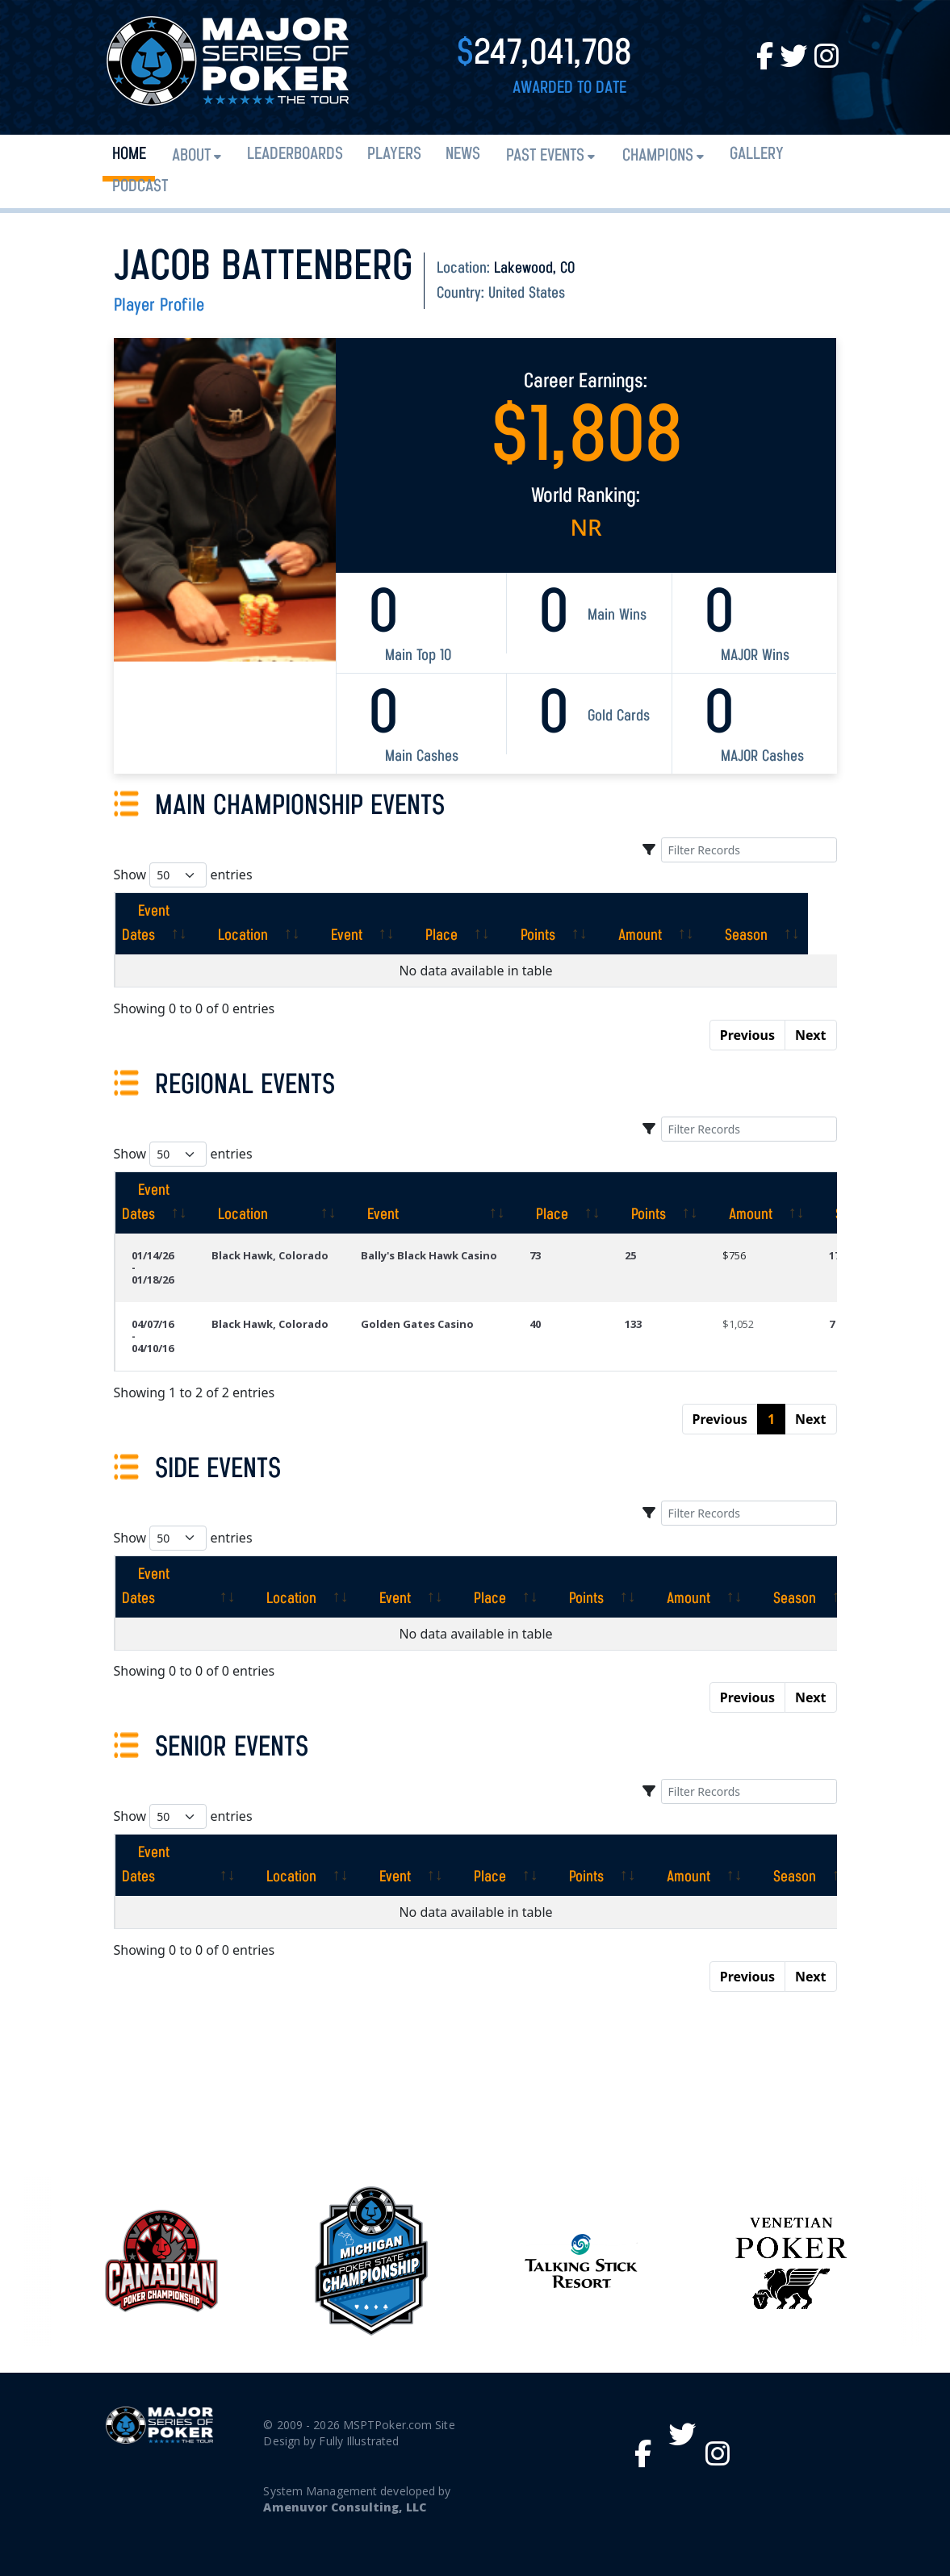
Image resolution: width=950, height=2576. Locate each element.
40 (535, 1324)
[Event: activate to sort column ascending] (384, 923)
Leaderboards (295, 154)
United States (526, 294)
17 (834, 1255)
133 (633, 1324)
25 (630, 1255)
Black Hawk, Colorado (270, 1255)
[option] (581, 2261)
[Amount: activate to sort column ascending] (678, 923)
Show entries (183, 874)
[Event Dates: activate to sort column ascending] (169, 923)
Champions (657, 156)
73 (535, 1255)
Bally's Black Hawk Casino (429, 1255)
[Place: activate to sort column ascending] (479, 923)
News (463, 154)
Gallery (757, 154)
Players (394, 154)
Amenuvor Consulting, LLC (344, 2507)
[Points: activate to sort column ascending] (576, 923)
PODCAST (140, 186)
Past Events (545, 156)
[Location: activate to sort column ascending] (280, 923)
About (191, 156)
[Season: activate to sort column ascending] (784, 923)
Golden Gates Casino (417, 1324)
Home (129, 154)
